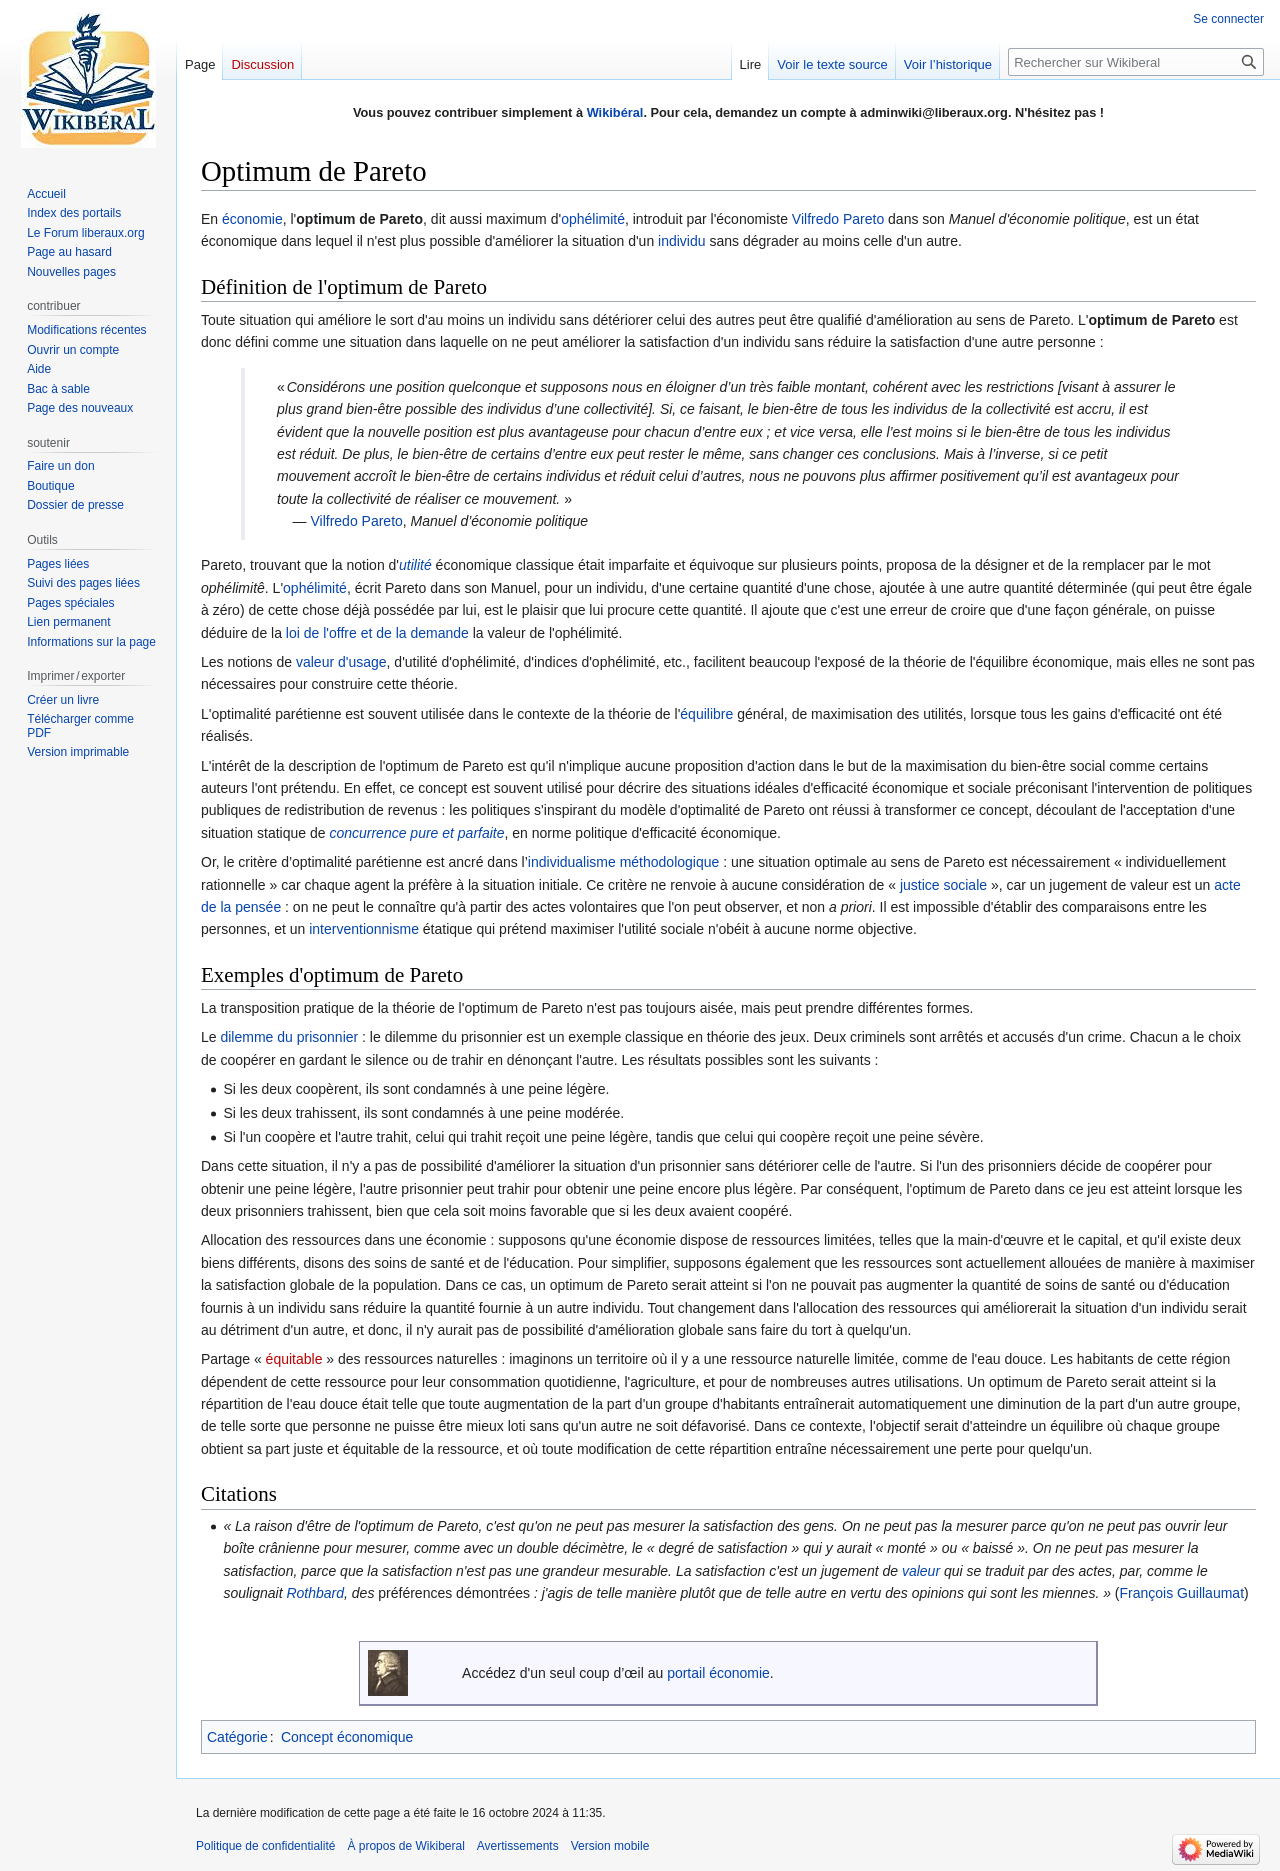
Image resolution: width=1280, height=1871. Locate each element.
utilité (415, 565)
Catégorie (237, 1737)
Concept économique (347, 1737)
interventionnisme (364, 929)
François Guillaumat (1182, 1593)
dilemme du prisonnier (289, 1037)
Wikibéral (615, 112)
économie (252, 219)
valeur (921, 1571)
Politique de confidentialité (265, 1846)
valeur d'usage (341, 662)
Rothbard (315, 1593)
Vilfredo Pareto (838, 219)
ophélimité (593, 219)
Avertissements (518, 1846)
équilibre (706, 714)
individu (681, 241)
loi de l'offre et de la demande (377, 633)
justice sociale (943, 885)
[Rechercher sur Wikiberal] (1136, 62)
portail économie (718, 1673)
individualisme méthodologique (623, 862)
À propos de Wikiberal (405, 1846)
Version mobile (610, 1846)
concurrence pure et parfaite (416, 833)
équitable (294, 1359)
